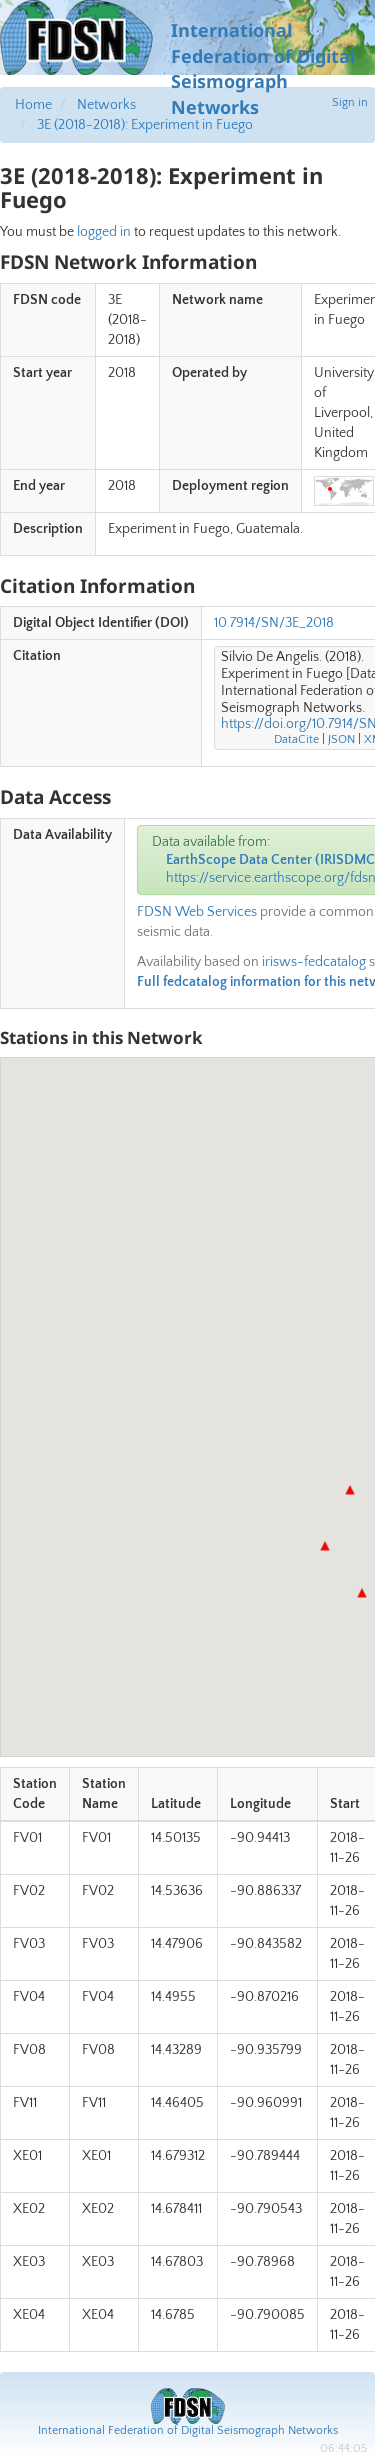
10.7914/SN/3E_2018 (274, 623)
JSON (341, 739)
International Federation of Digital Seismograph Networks (188, 2430)
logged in (104, 232)
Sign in (350, 102)
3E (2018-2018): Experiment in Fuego (145, 125)
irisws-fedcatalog (314, 962)
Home (33, 105)
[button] (350, 1490)
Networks (106, 105)
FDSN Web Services (197, 912)
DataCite (296, 739)
